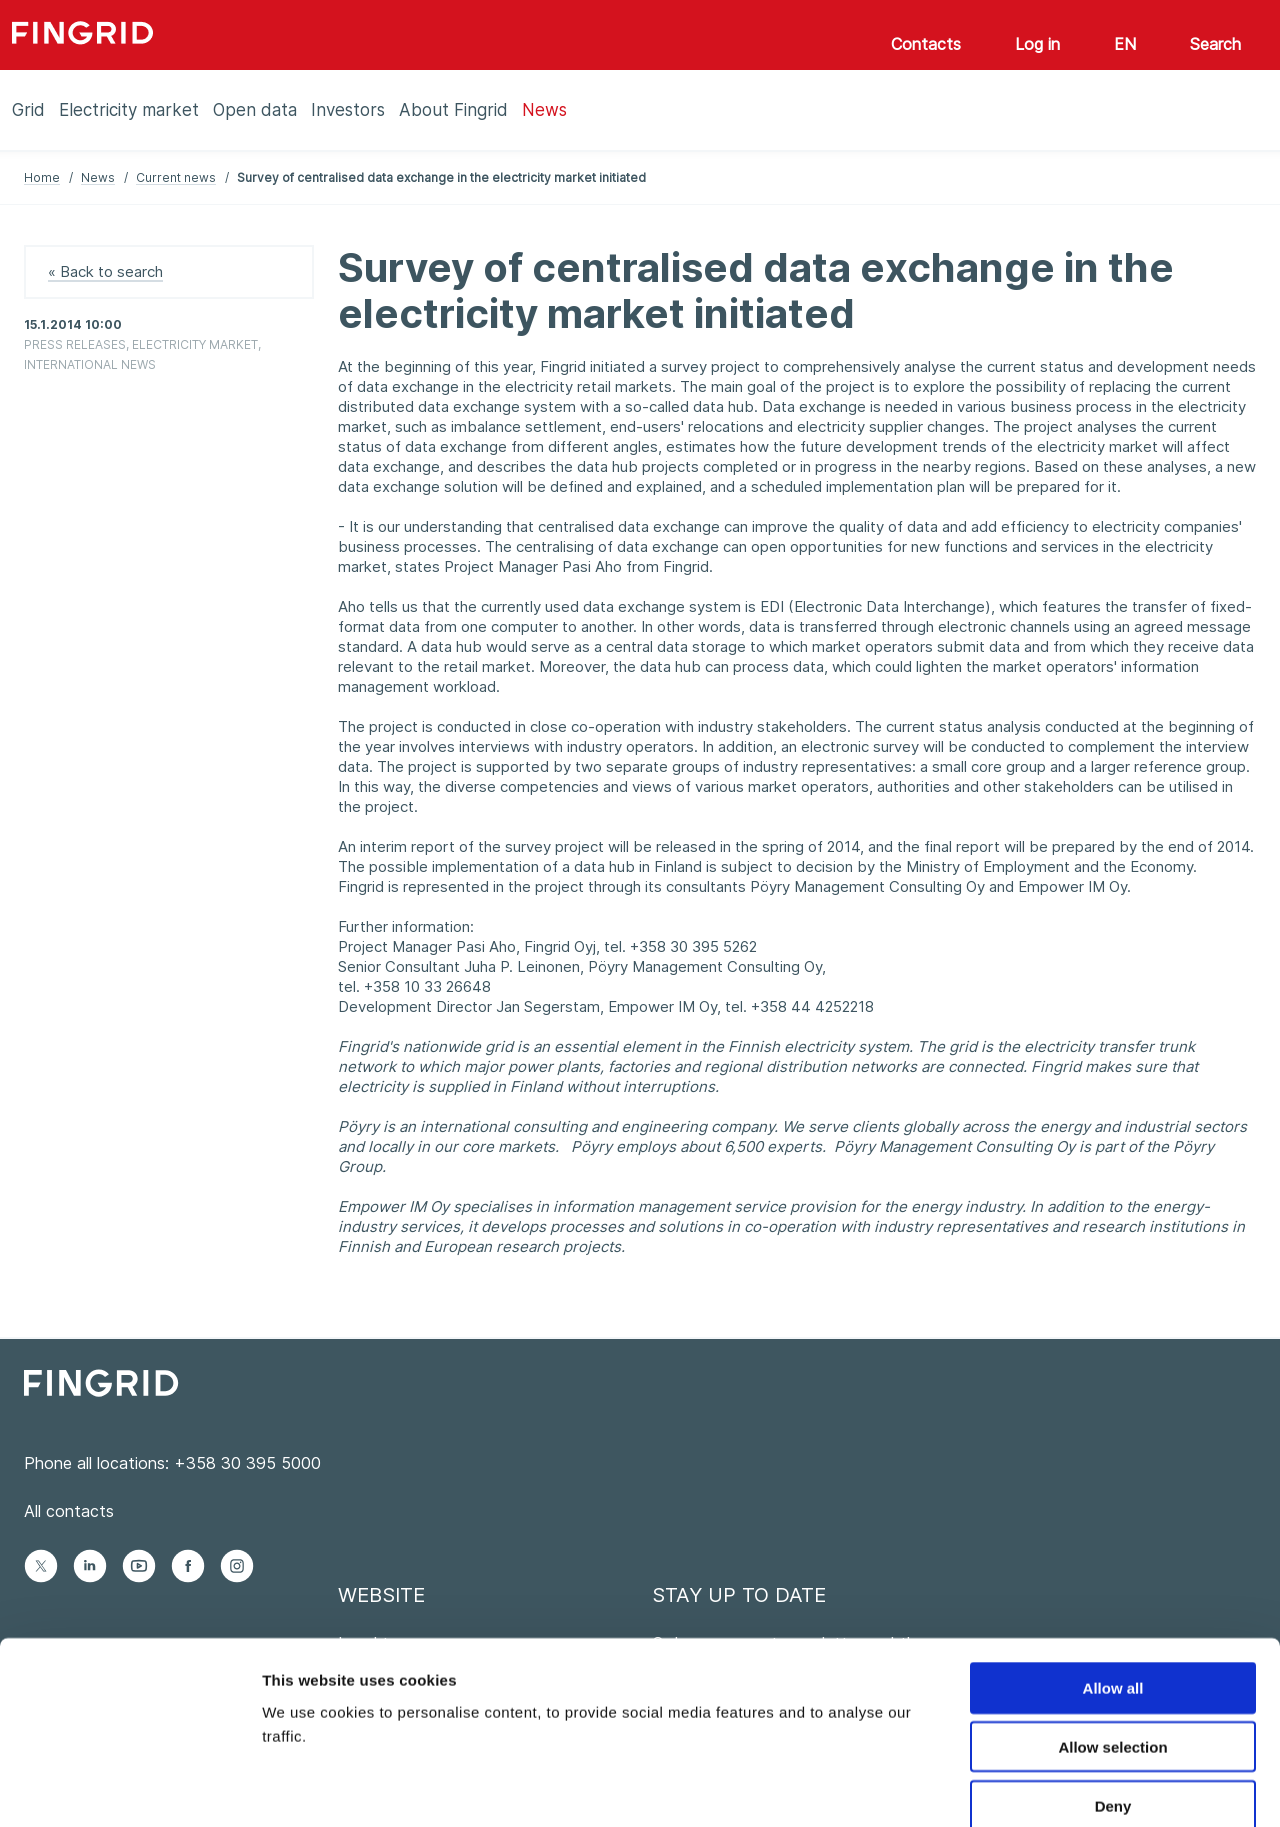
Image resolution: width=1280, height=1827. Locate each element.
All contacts (69, 1511)
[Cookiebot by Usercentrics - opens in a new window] (129, 1788)
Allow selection (1112, 1640)
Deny (1113, 1699)
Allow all (1113, 1581)
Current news (176, 177)
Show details (1049, 1787)
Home (42, 177)
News (98, 177)
